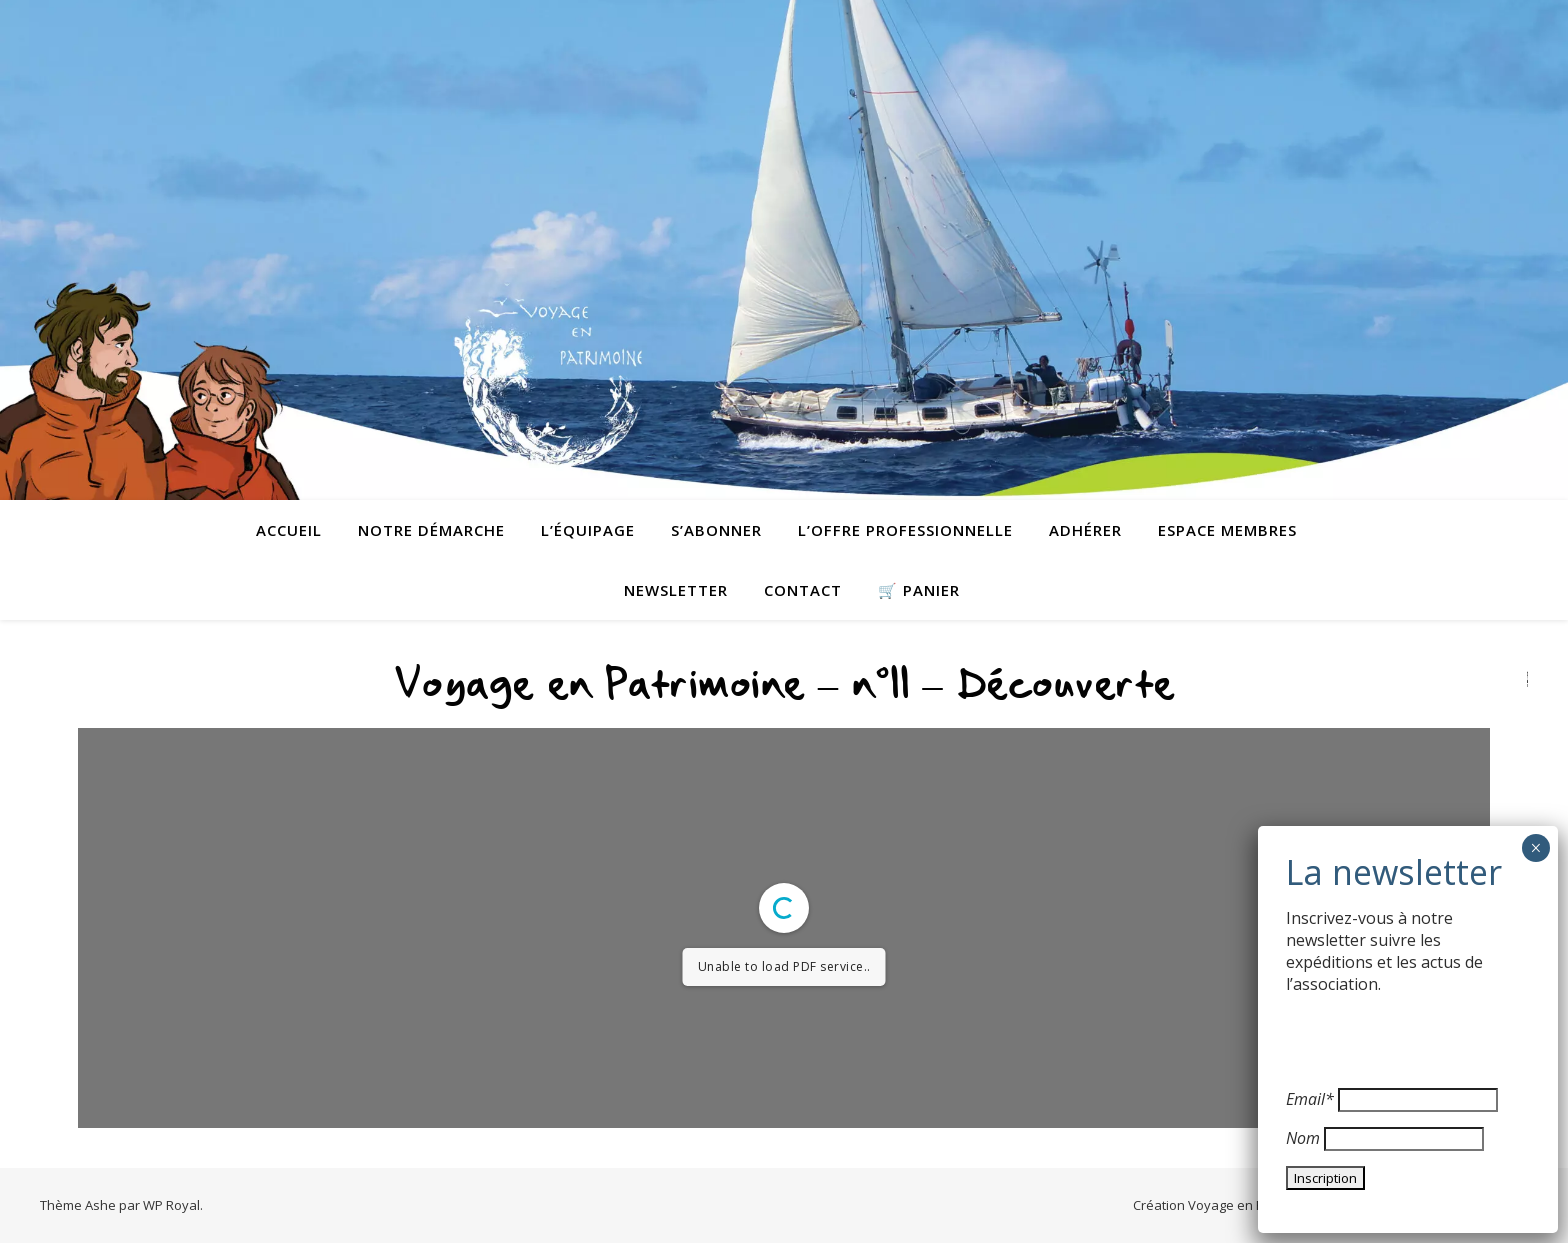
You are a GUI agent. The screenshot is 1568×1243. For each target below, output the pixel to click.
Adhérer (1085, 530)
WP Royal (171, 1205)
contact (803, 590)
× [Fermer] (1535, 848)
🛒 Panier (919, 590)
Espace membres (1227, 530)
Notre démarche (431, 530)
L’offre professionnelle (905, 530)
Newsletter (676, 590)
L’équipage (588, 530)
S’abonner (716, 530)
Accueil (289, 530)
